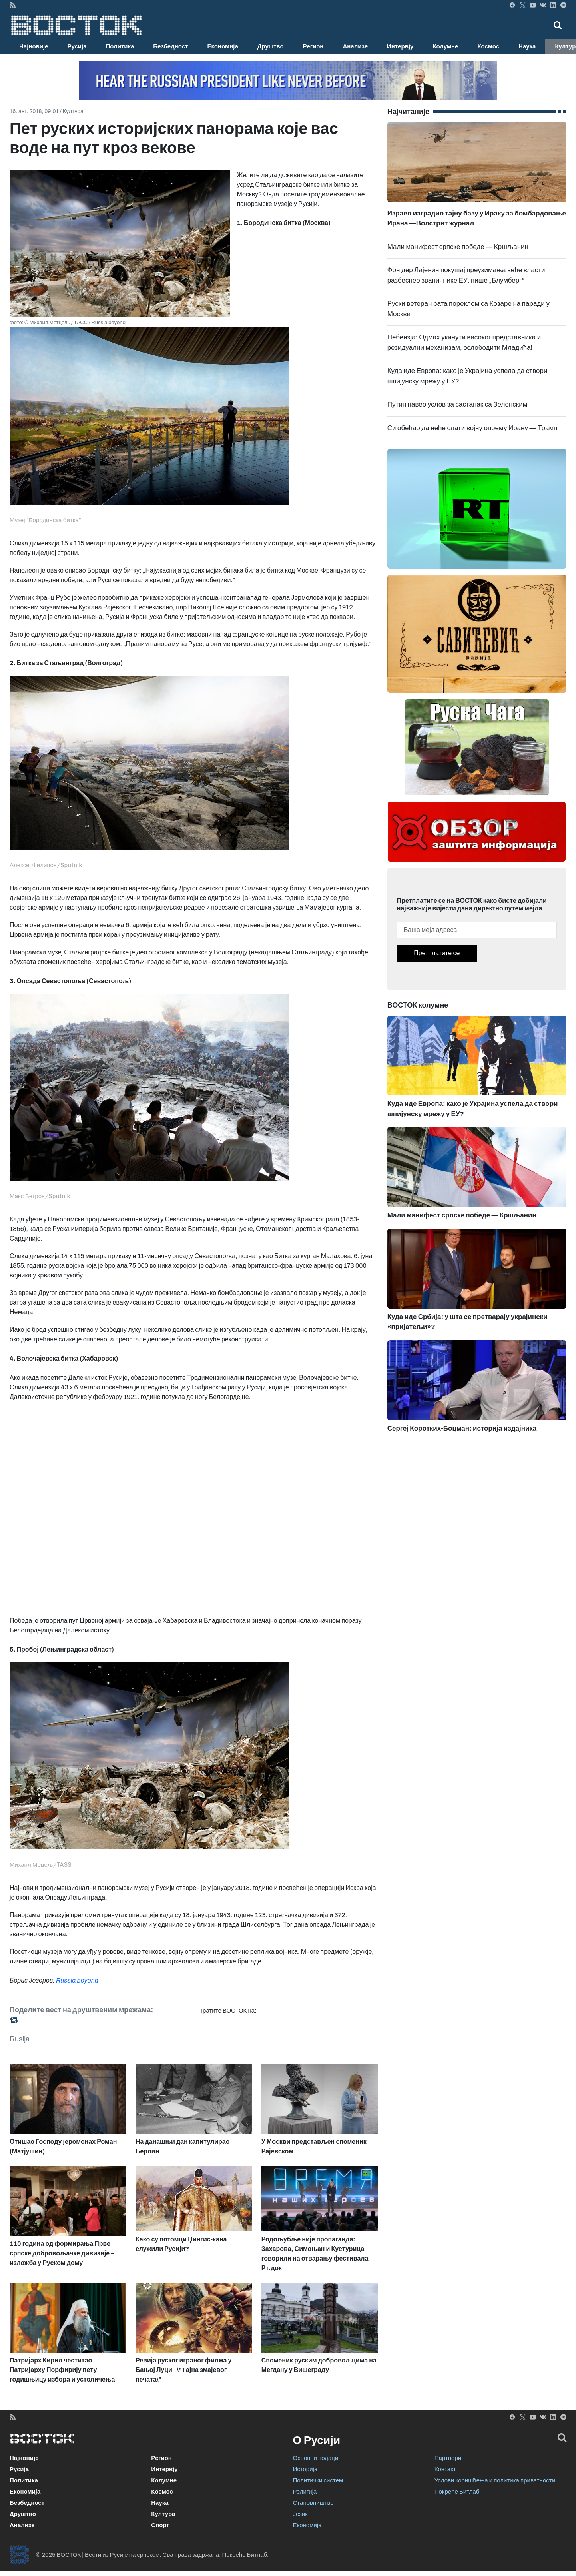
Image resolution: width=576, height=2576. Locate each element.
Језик (300, 2514)
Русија (77, 46)
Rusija (20, 2039)
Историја (305, 2469)
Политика (120, 46)
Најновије (33, 46)
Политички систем (318, 2480)
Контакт (445, 2469)
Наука (527, 46)
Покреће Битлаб (457, 2491)
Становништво (313, 2503)
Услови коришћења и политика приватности (494, 2480)
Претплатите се (437, 953)
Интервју (400, 46)
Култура (73, 111)
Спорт (160, 2525)
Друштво (270, 46)
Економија (222, 46)
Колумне (445, 46)
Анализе (355, 46)
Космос (488, 46)
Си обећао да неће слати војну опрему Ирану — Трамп (472, 428)
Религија (305, 2491)
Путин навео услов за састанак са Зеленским (457, 404)
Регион (313, 46)
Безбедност (170, 46)
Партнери (447, 2458)
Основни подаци (316, 2458)
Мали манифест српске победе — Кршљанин (457, 247)
